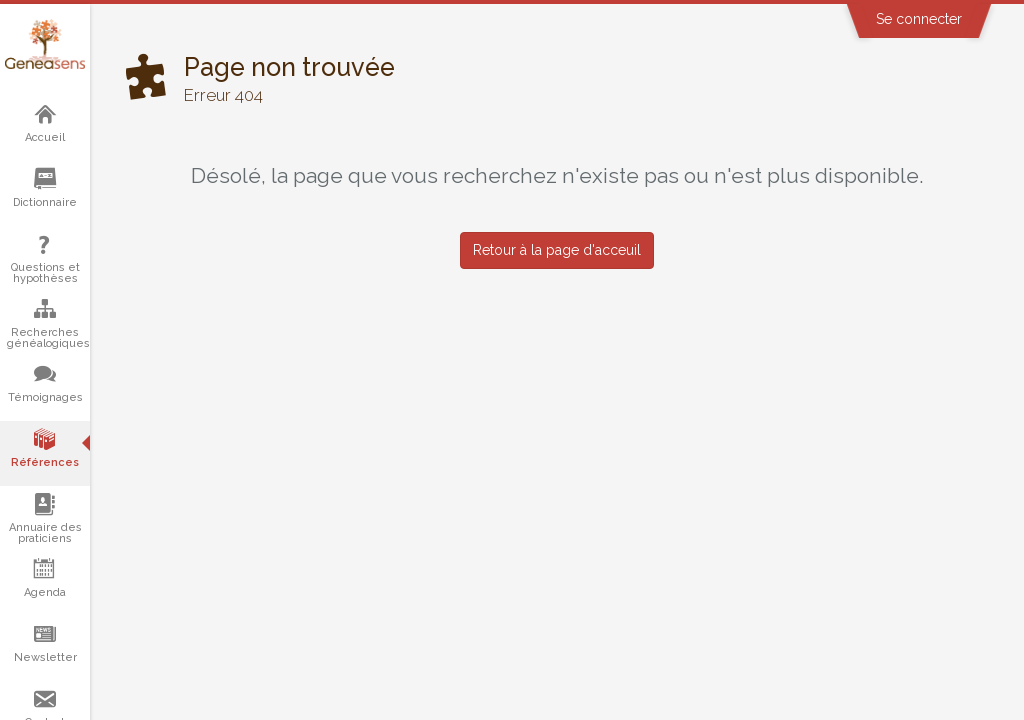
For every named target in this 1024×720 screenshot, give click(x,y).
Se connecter (919, 19)
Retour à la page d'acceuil (557, 250)
